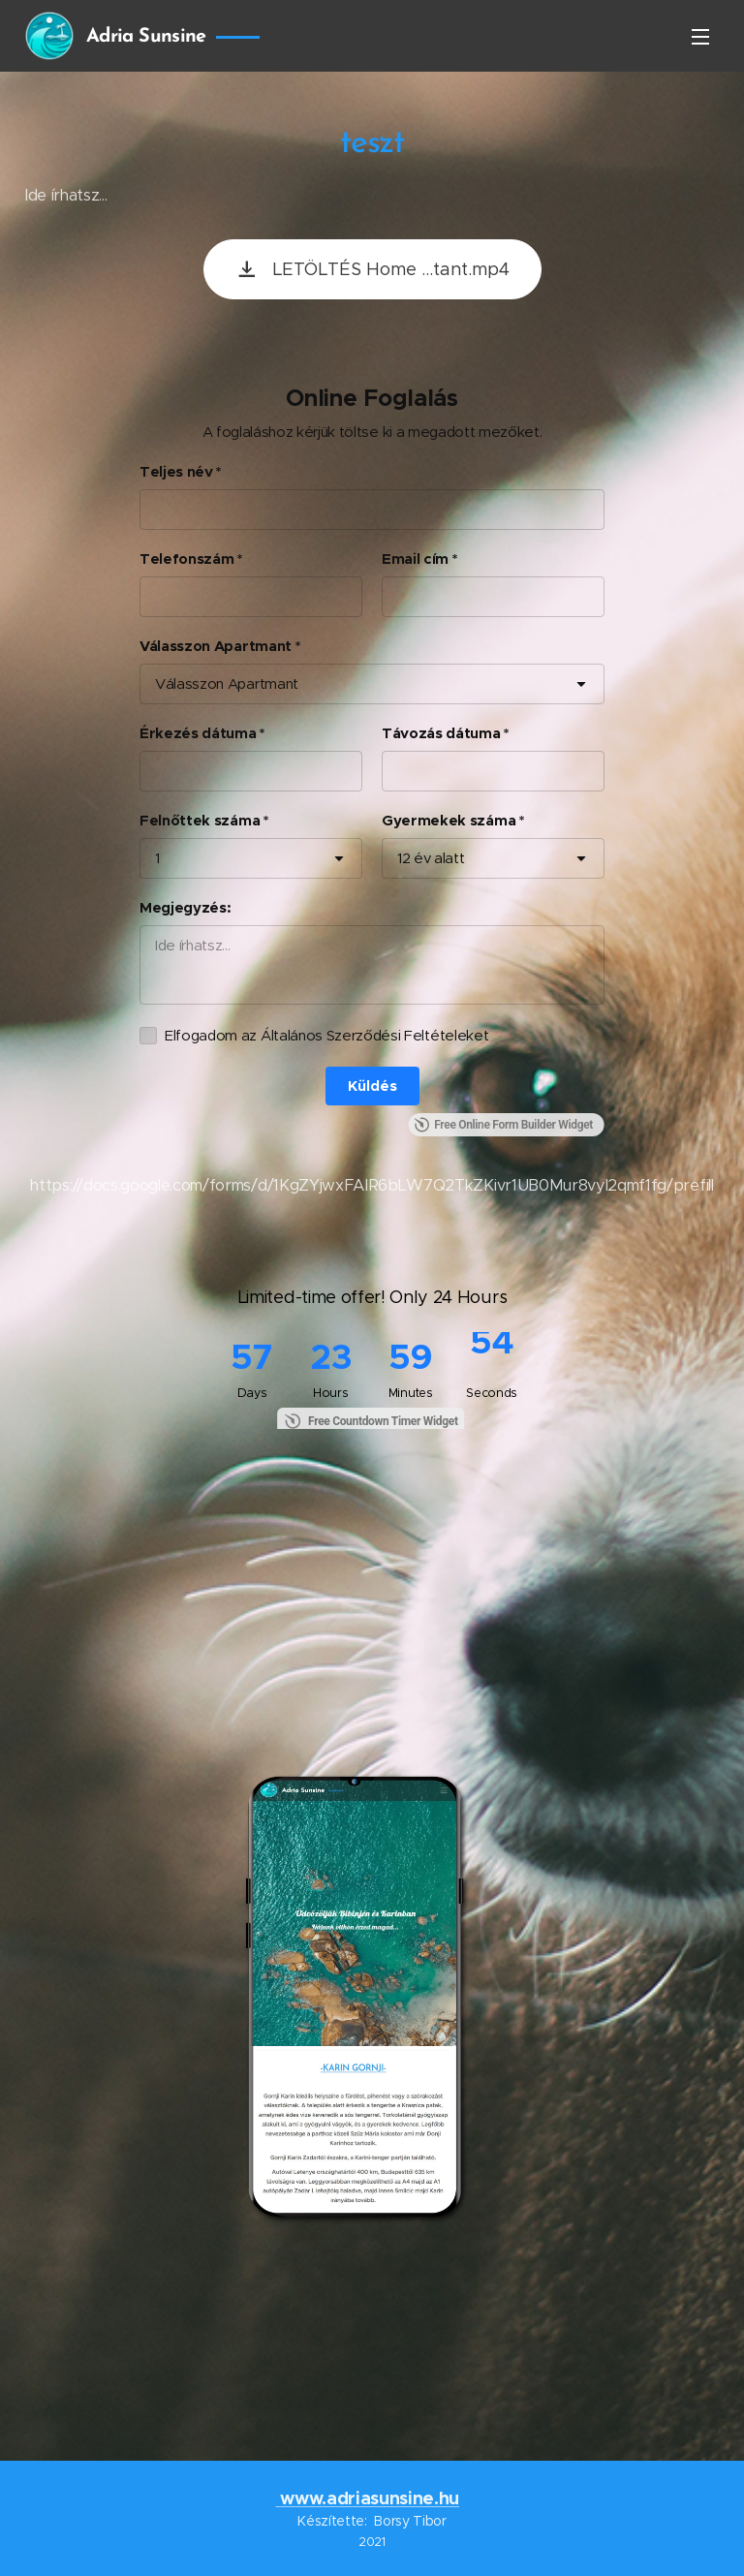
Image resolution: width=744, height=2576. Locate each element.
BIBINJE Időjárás (372, 2334)
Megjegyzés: (185, 907)
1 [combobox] (157, 858)
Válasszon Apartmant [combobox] (226, 684)
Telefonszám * (191, 558)
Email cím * (419, 558)
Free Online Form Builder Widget (503, 1125)
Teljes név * (180, 471)
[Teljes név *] (372, 509)
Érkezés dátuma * (202, 733)
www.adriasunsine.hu (369, 2498)
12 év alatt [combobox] (430, 858)
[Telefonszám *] (251, 596)
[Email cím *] (493, 596)
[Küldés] (372, 1086)
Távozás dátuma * (445, 733)
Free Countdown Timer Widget (383, 1421)
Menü (700, 37)
